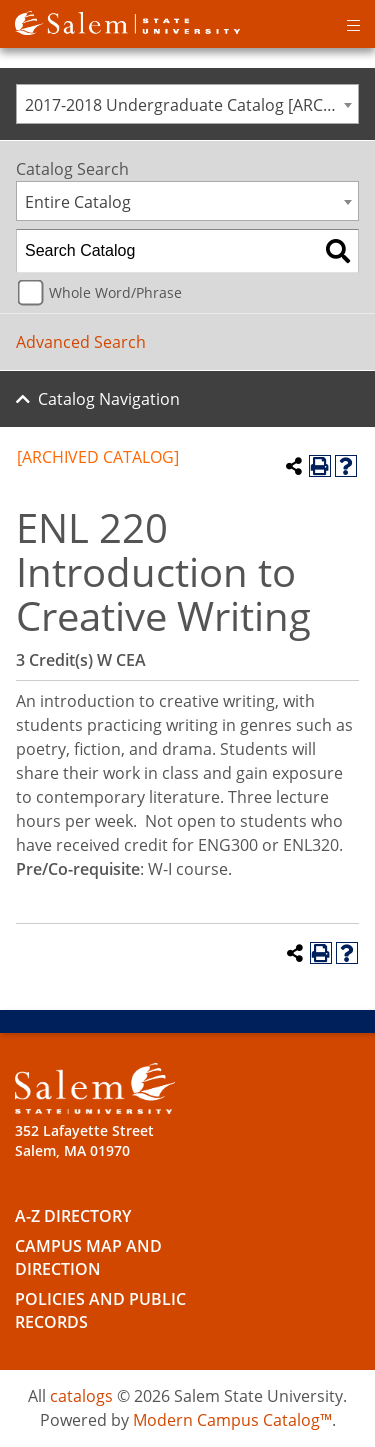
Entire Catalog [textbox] (78, 202)
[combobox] (187, 104)
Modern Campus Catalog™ (232, 1420)
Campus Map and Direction (88, 1257)
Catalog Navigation (109, 399)
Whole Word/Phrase (115, 292)
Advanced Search (81, 342)
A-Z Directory (73, 1216)
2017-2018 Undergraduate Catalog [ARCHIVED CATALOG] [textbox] (191, 105)
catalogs (81, 1396)
